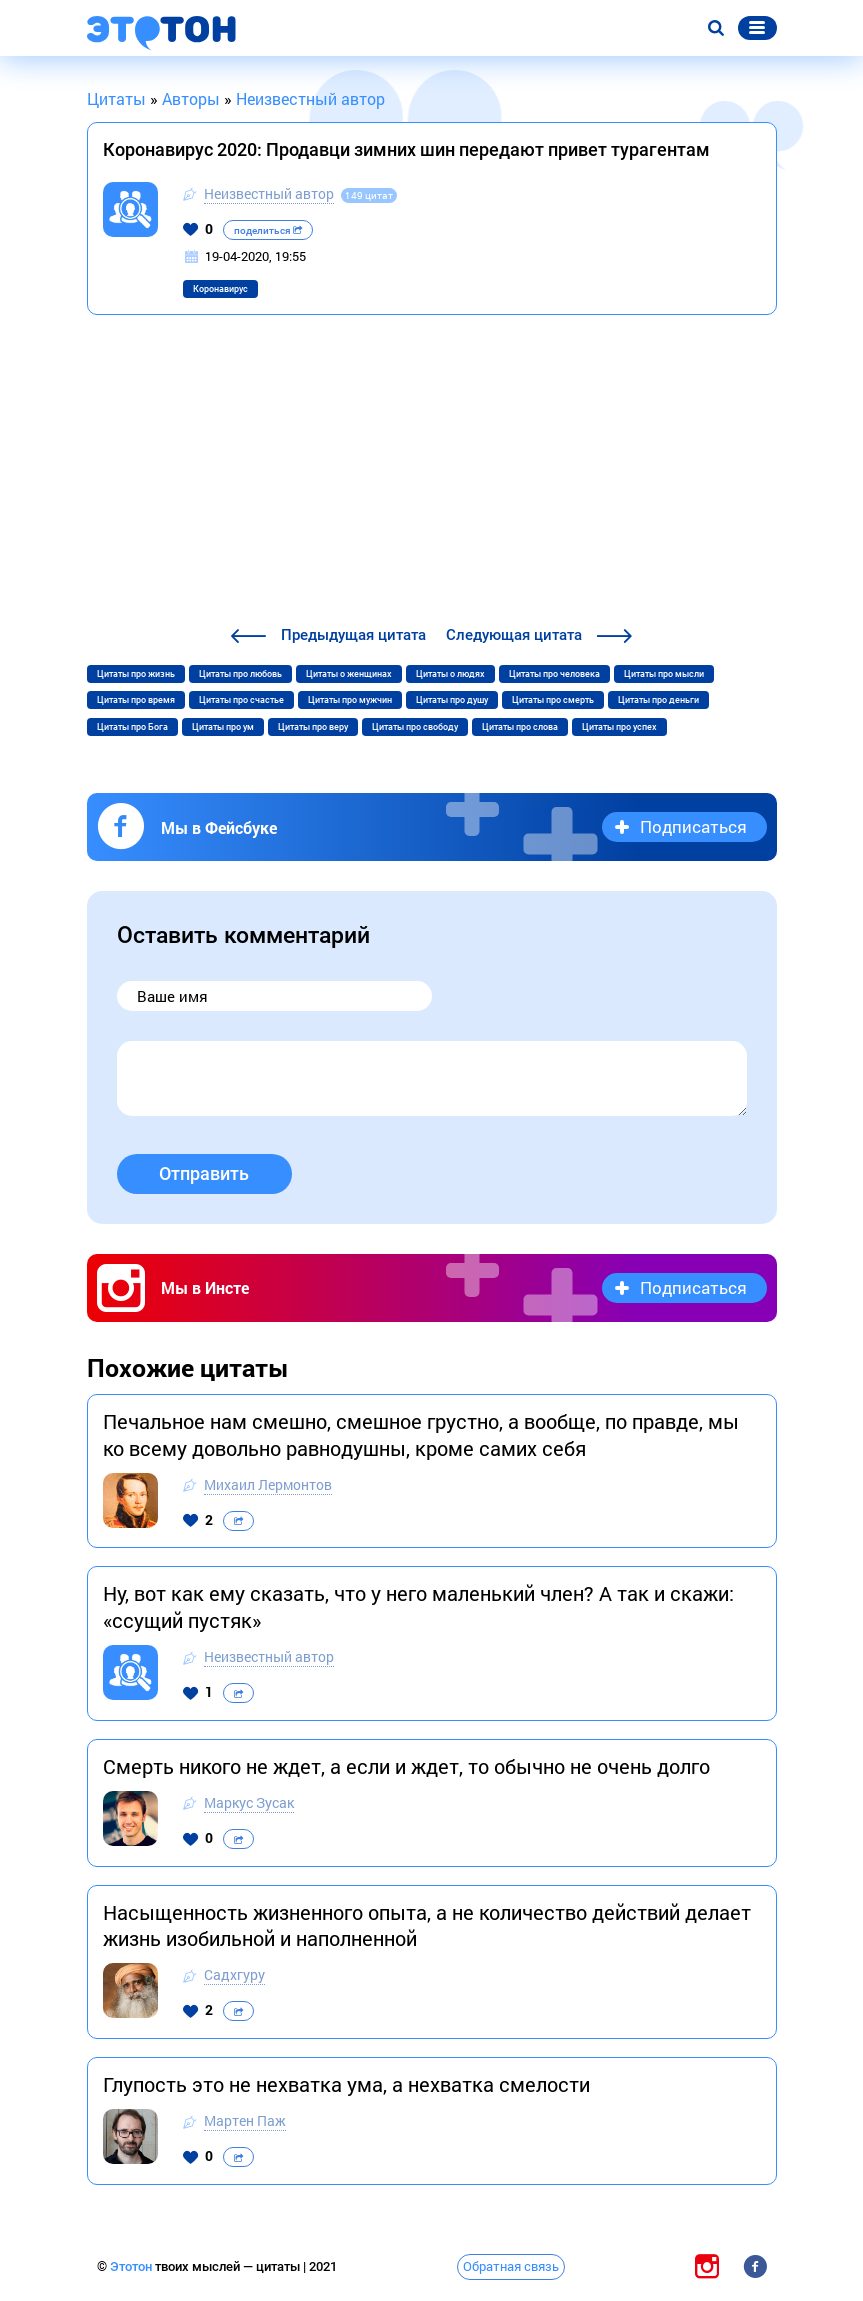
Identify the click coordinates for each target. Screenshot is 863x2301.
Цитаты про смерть (553, 700)
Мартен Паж (245, 2120)
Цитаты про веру (313, 727)
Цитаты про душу (452, 700)
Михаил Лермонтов (268, 1484)
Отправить (204, 1173)
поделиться (268, 230)
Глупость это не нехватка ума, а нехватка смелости (346, 2084)
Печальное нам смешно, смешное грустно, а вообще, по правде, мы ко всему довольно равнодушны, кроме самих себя (421, 1434)
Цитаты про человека (554, 674)
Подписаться (693, 826)
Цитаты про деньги (658, 700)
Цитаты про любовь (240, 674)
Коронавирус (220, 289)
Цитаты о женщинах (349, 674)
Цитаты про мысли (664, 674)
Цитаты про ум (223, 727)
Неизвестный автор (269, 193)
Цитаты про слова (520, 727)
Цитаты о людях (450, 674)
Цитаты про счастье (241, 700)
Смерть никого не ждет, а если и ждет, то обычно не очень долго (406, 1766)
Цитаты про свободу (415, 727)
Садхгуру (234, 1974)
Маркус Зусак (249, 1802)
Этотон (132, 2266)
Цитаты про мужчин (350, 700)
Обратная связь (511, 2266)
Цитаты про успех (619, 727)
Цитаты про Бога (132, 727)
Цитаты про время (136, 700)
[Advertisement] (432, 473)
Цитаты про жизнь (136, 674)
